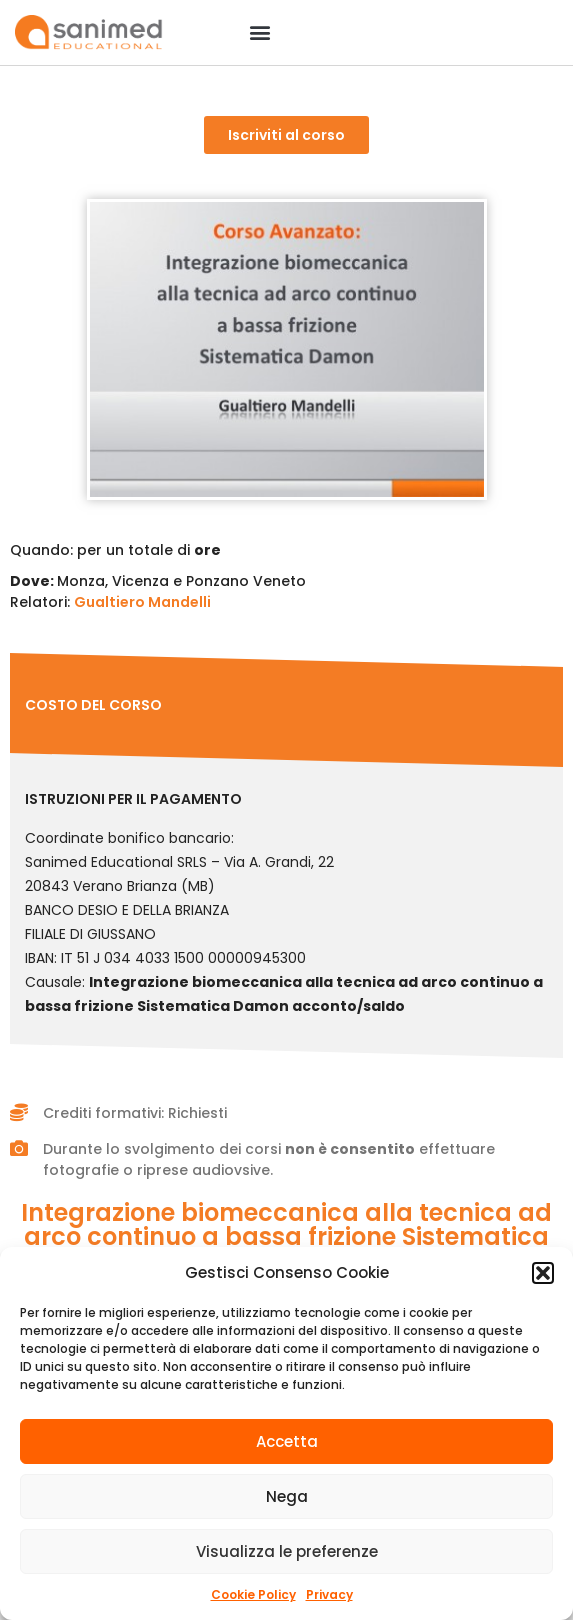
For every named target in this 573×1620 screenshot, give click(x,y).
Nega (287, 1496)
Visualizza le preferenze (287, 1551)
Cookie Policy (253, 1594)
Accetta (287, 1441)
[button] (543, 1273)
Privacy (329, 1594)
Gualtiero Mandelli (142, 602)
